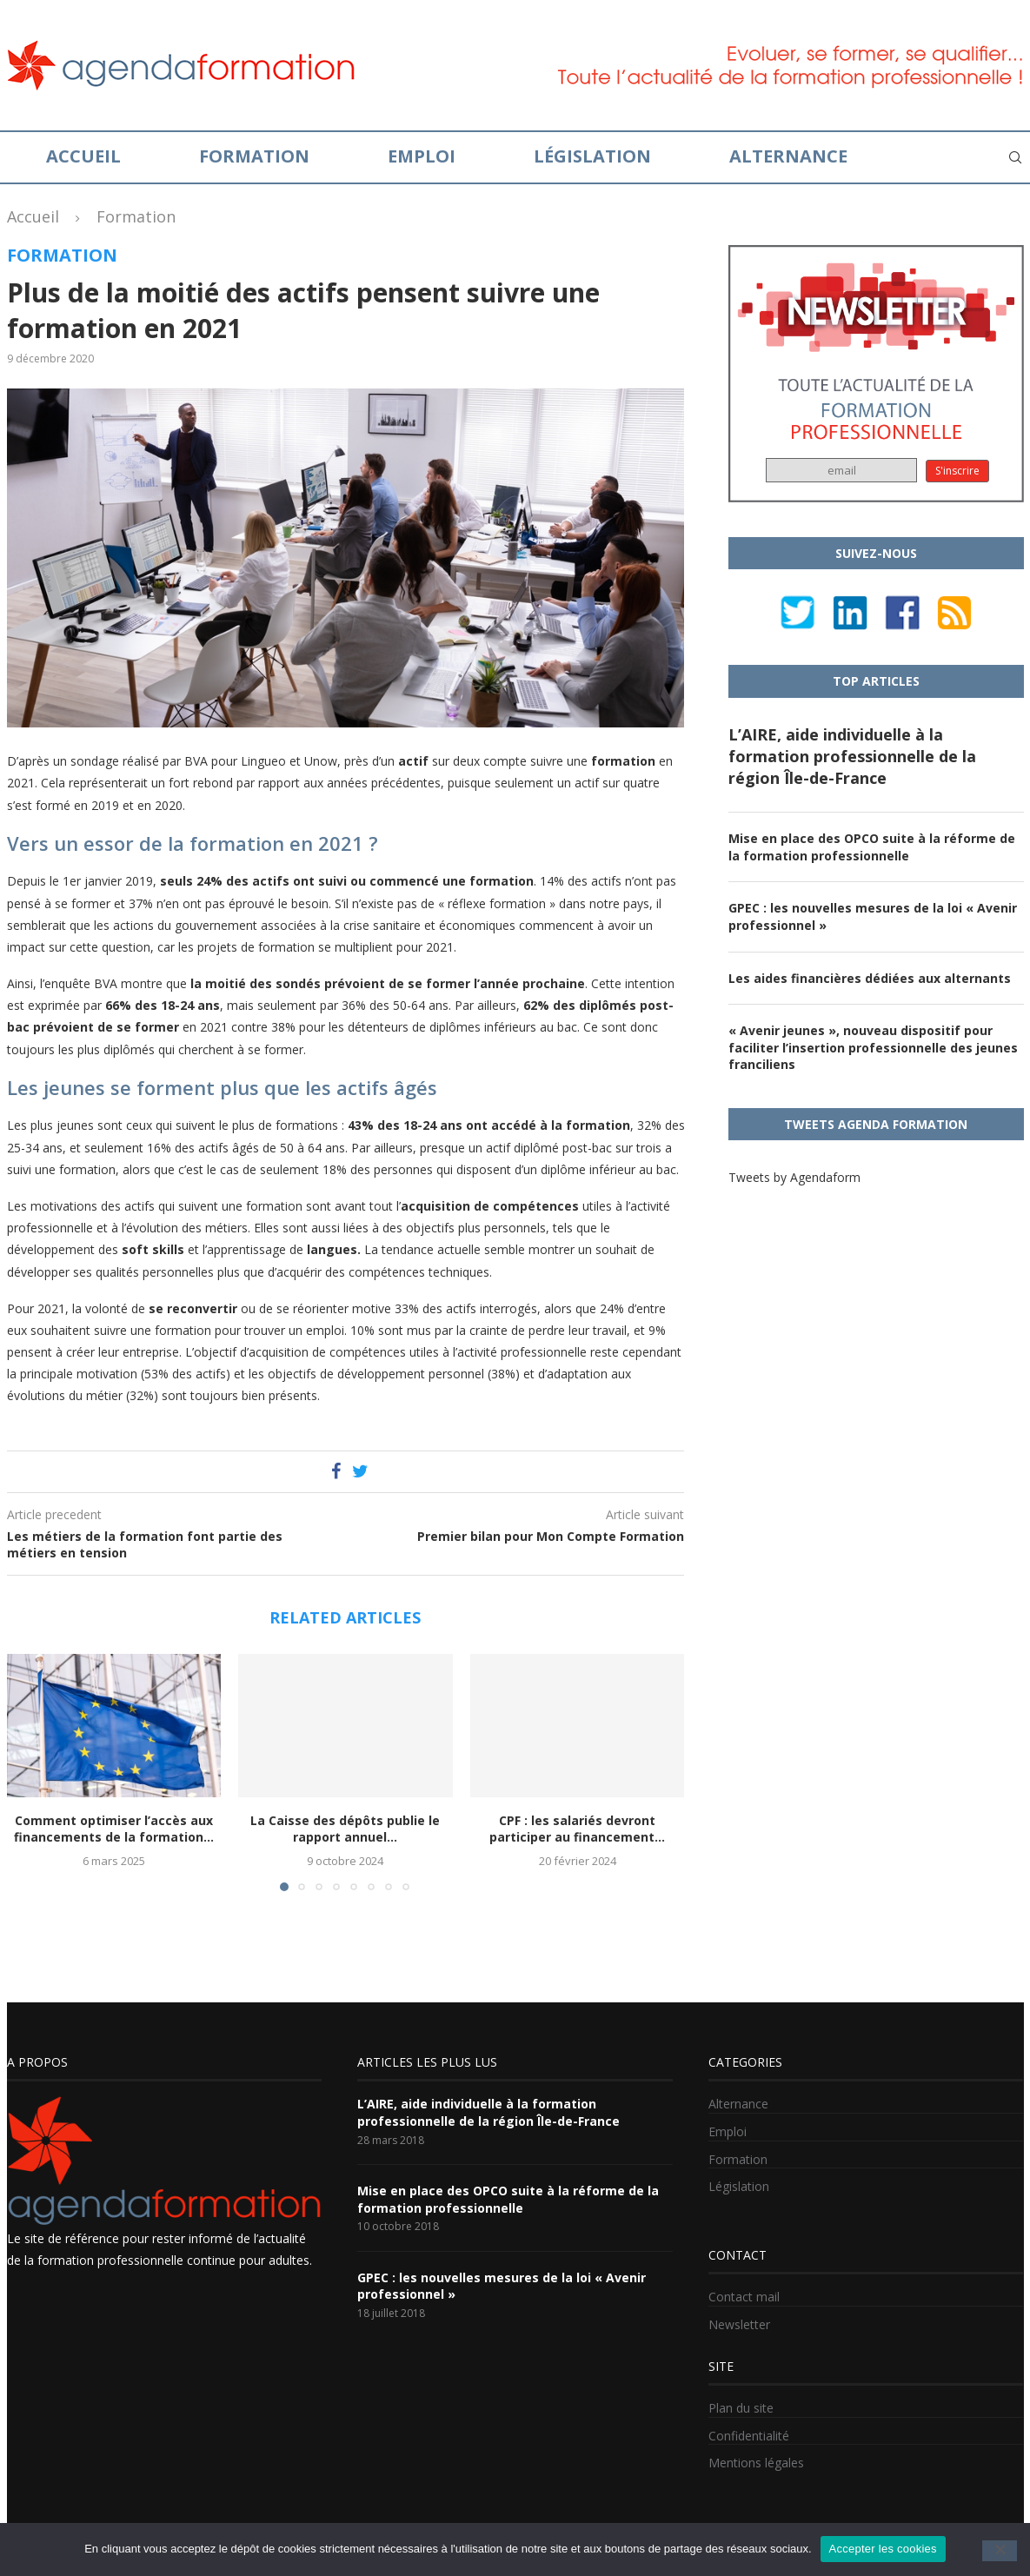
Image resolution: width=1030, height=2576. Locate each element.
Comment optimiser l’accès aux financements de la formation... (114, 1829)
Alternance (788, 156)
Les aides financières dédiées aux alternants (869, 978)
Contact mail (744, 2296)
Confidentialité (748, 2435)
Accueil (83, 156)
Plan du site (741, 2408)
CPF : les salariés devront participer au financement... (577, 1829)
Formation (254, 156)
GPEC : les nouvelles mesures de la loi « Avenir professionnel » (872, 916)
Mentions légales (756, 2462)
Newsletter (739, 2324)
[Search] (1015, 157)
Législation (592, 156)
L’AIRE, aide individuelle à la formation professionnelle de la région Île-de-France (852, 756)
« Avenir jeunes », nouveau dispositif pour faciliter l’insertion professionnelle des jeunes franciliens (873, 1047)
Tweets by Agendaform (794, 1177)
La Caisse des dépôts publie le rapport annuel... (345, 1829)
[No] (999, 2550)
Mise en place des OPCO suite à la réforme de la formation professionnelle (871, 847)
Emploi (421, 156)
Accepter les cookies (883, 2548)
